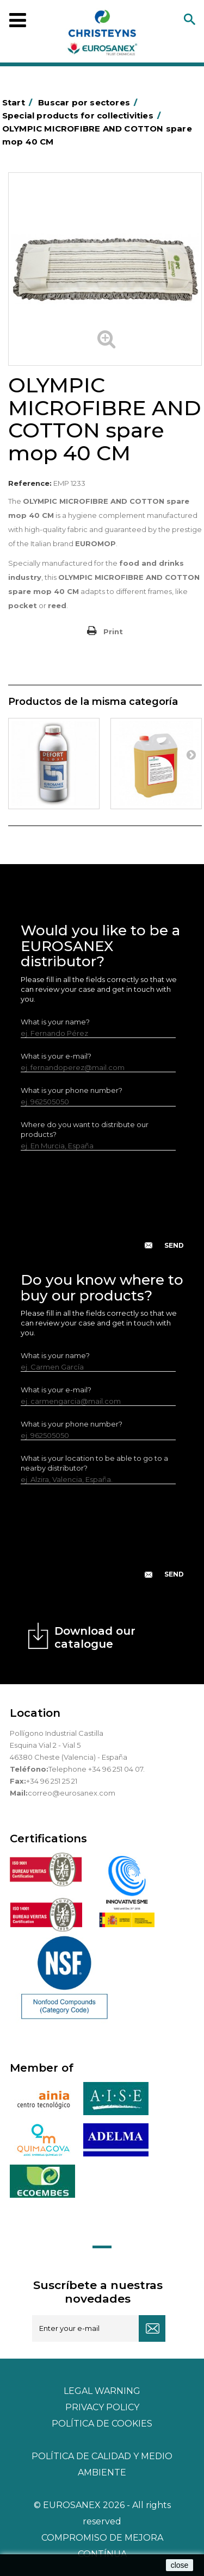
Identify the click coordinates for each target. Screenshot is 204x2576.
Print (113, 631)
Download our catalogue (94, 1637)
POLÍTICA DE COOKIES (102, 2423)
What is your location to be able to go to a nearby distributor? (94, 1463)
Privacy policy (102, 2407)
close (180, 2565)
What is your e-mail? (56, 1056)
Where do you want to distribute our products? (85, 1129)
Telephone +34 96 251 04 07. (96, 1769)
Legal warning (102, 2391)
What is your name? (55, 1021)
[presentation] (103, 1208)
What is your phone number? (71, 1090)
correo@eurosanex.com (71, 1793)
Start (19, 102)
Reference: (30, 483)
